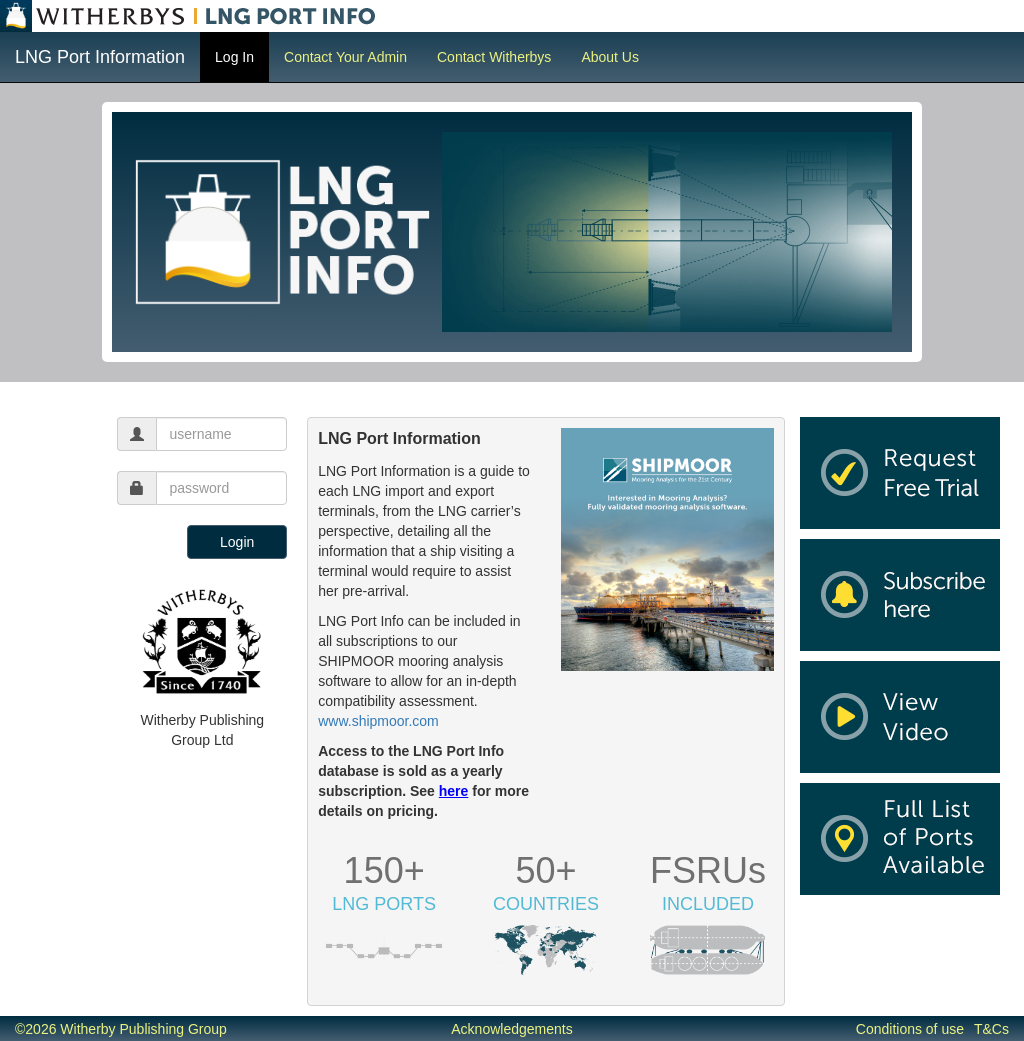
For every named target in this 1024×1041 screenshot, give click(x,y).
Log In (234, 57)
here (454, 791)
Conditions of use (910, 1029)
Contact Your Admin (345, 57)
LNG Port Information (100, 57)
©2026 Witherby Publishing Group (121, 1029)
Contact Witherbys (494, 57)
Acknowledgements (511, 1029)
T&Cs (991, 1029)
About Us (610, 57)
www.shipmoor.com (378, 721)
